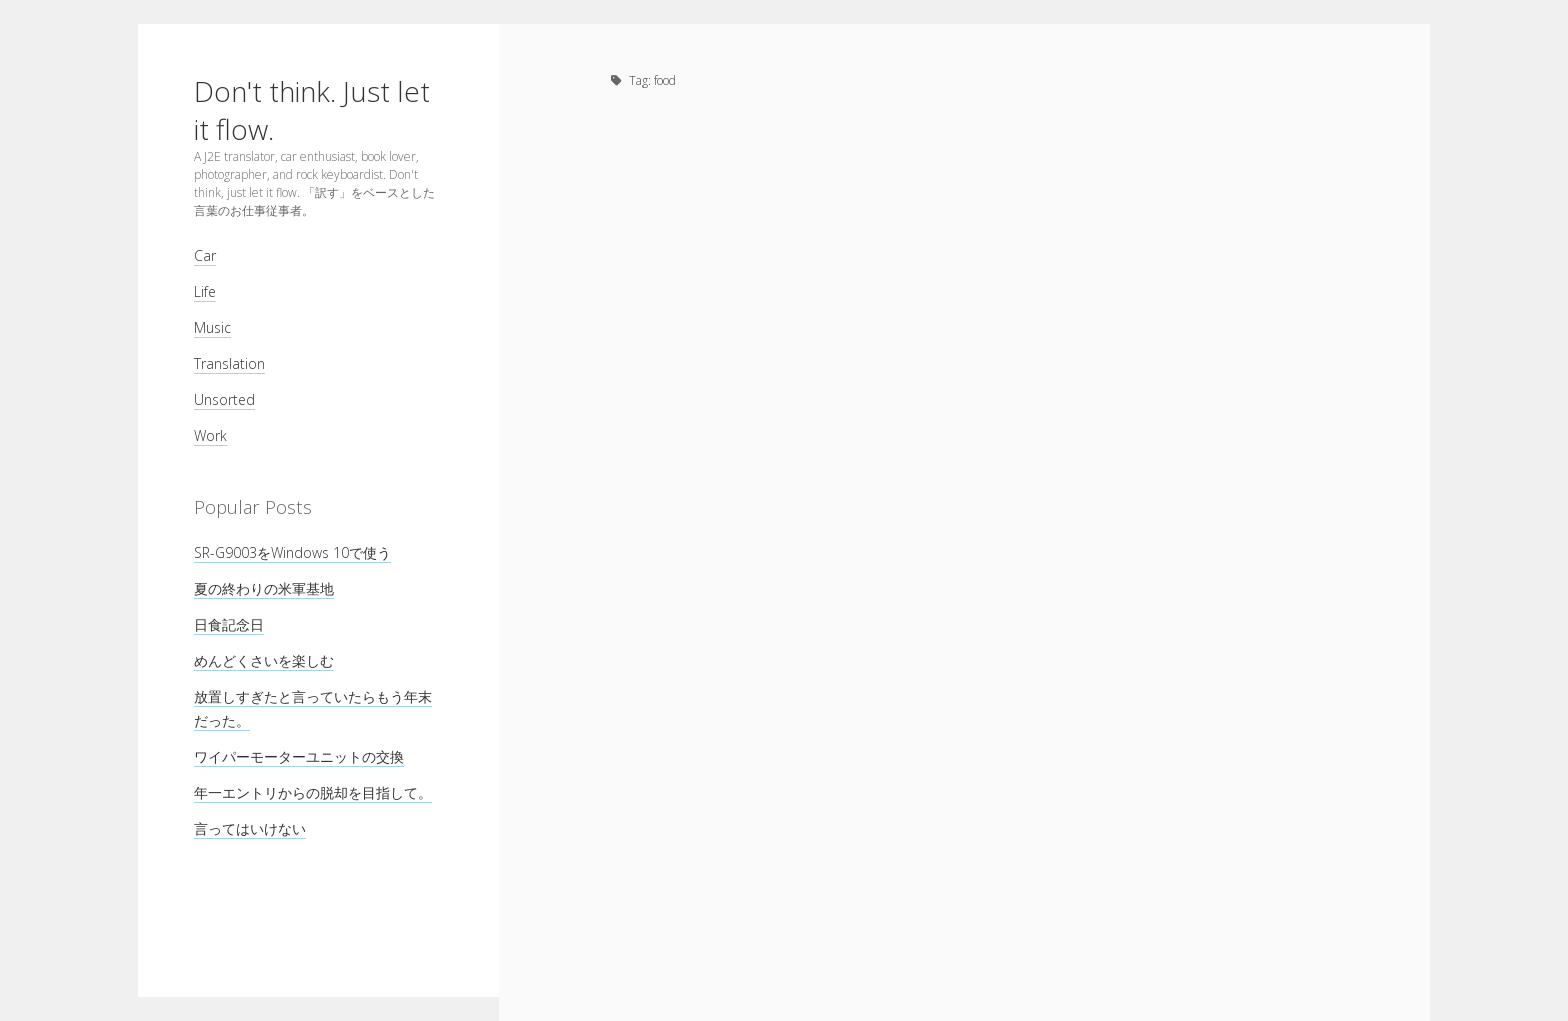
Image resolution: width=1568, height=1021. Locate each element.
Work (210, 435)
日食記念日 (229, 624)
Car (205, 255)
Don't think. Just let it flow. (312, 110)
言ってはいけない (250, 828)
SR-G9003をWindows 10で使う (292, 552)
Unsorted (224, 399)
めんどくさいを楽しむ (264, 660)
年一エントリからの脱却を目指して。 (313, 792)
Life (205, 291)
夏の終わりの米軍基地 (264, 588)
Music (212, 327)
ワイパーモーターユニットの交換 (299, 756)
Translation (229, 363)
